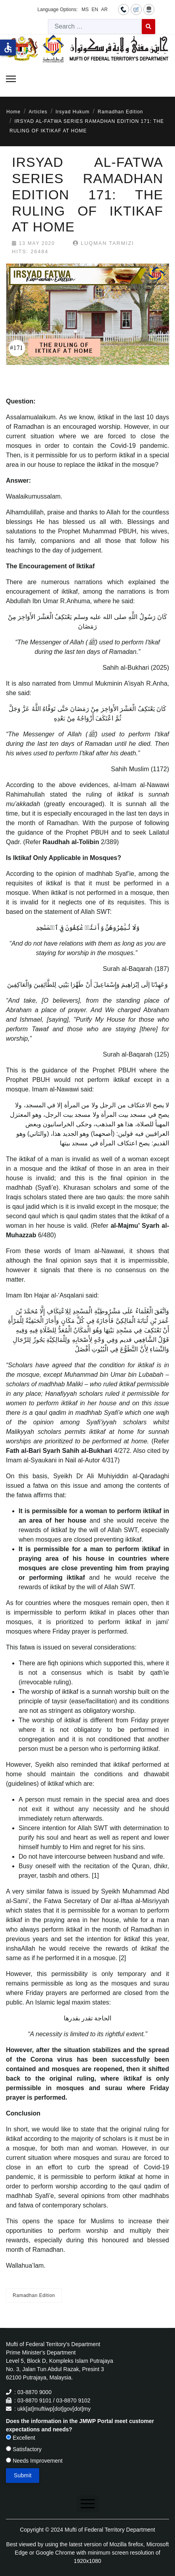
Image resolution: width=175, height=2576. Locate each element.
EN (94, 9)
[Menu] (11, 79)
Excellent (20, 2438)
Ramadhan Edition (34, 2295)
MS (85, 9)
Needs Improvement (34, 2461)
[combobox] (95, 26)
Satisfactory (24, 2449)
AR (104, 9)
